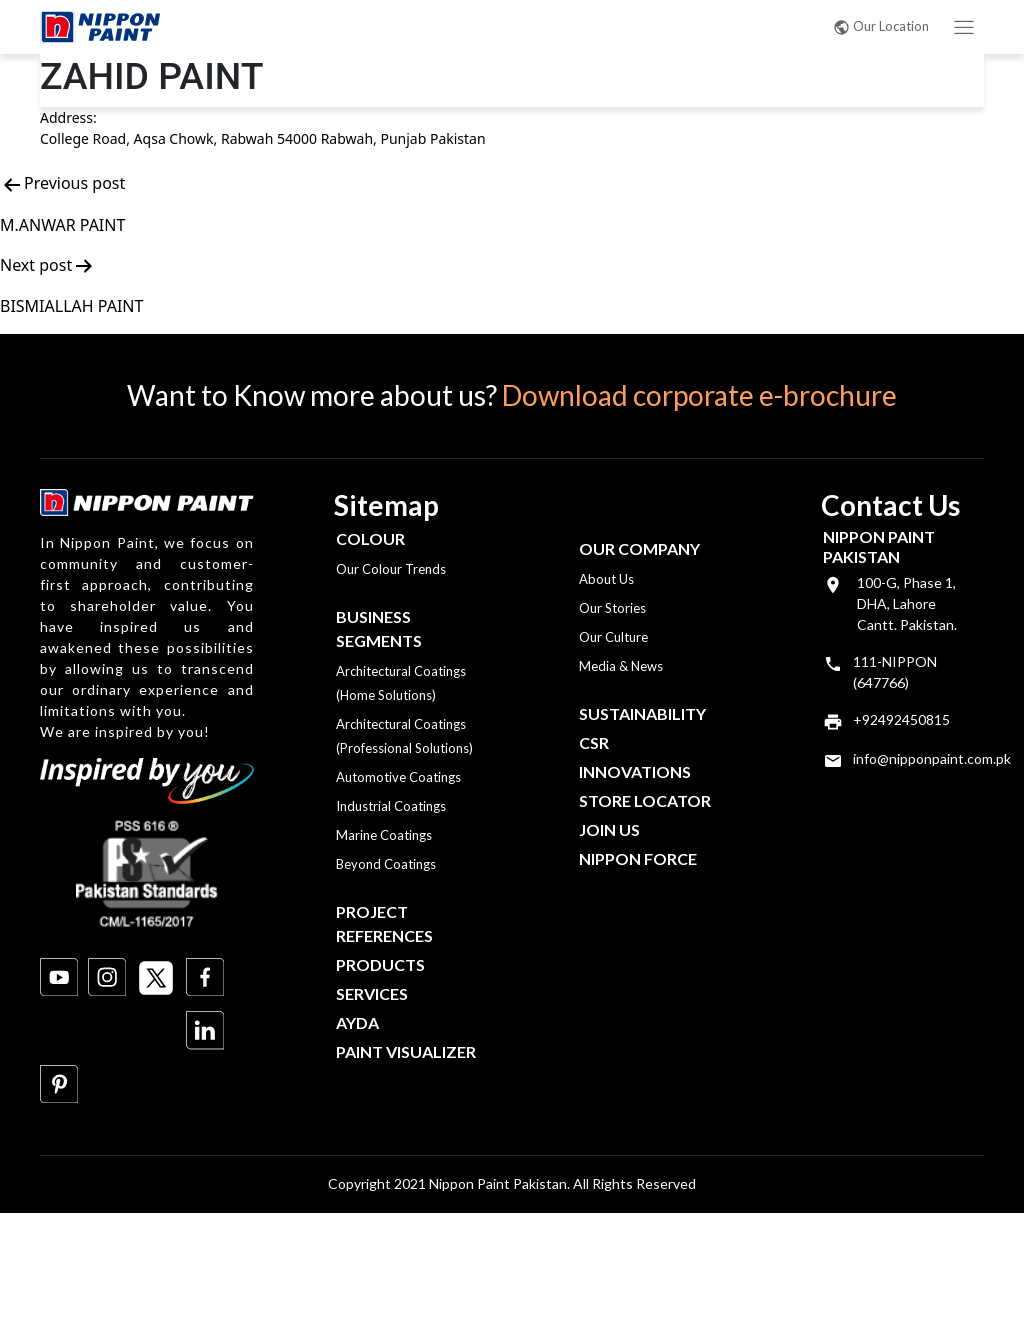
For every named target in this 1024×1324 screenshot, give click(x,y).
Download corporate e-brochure (699, 395)
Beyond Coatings (386, 864)
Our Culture (613, 637)
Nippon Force (638, 858)
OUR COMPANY (639, 548)
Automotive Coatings (398, 777)
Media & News (621, 666)
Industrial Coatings (391, 806)
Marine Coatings (384, 835)
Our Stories (612, 608)
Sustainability (642, 713)
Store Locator (645, 800)
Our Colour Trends (391, 569)
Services (372, 993)
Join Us (609, 829)
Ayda (357, 1022)
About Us (606, 579)
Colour (370, 538)
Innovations (635, 771)
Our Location (881, 26)
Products (380, 964)
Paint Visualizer (406, 1051)
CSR (594, 742)
